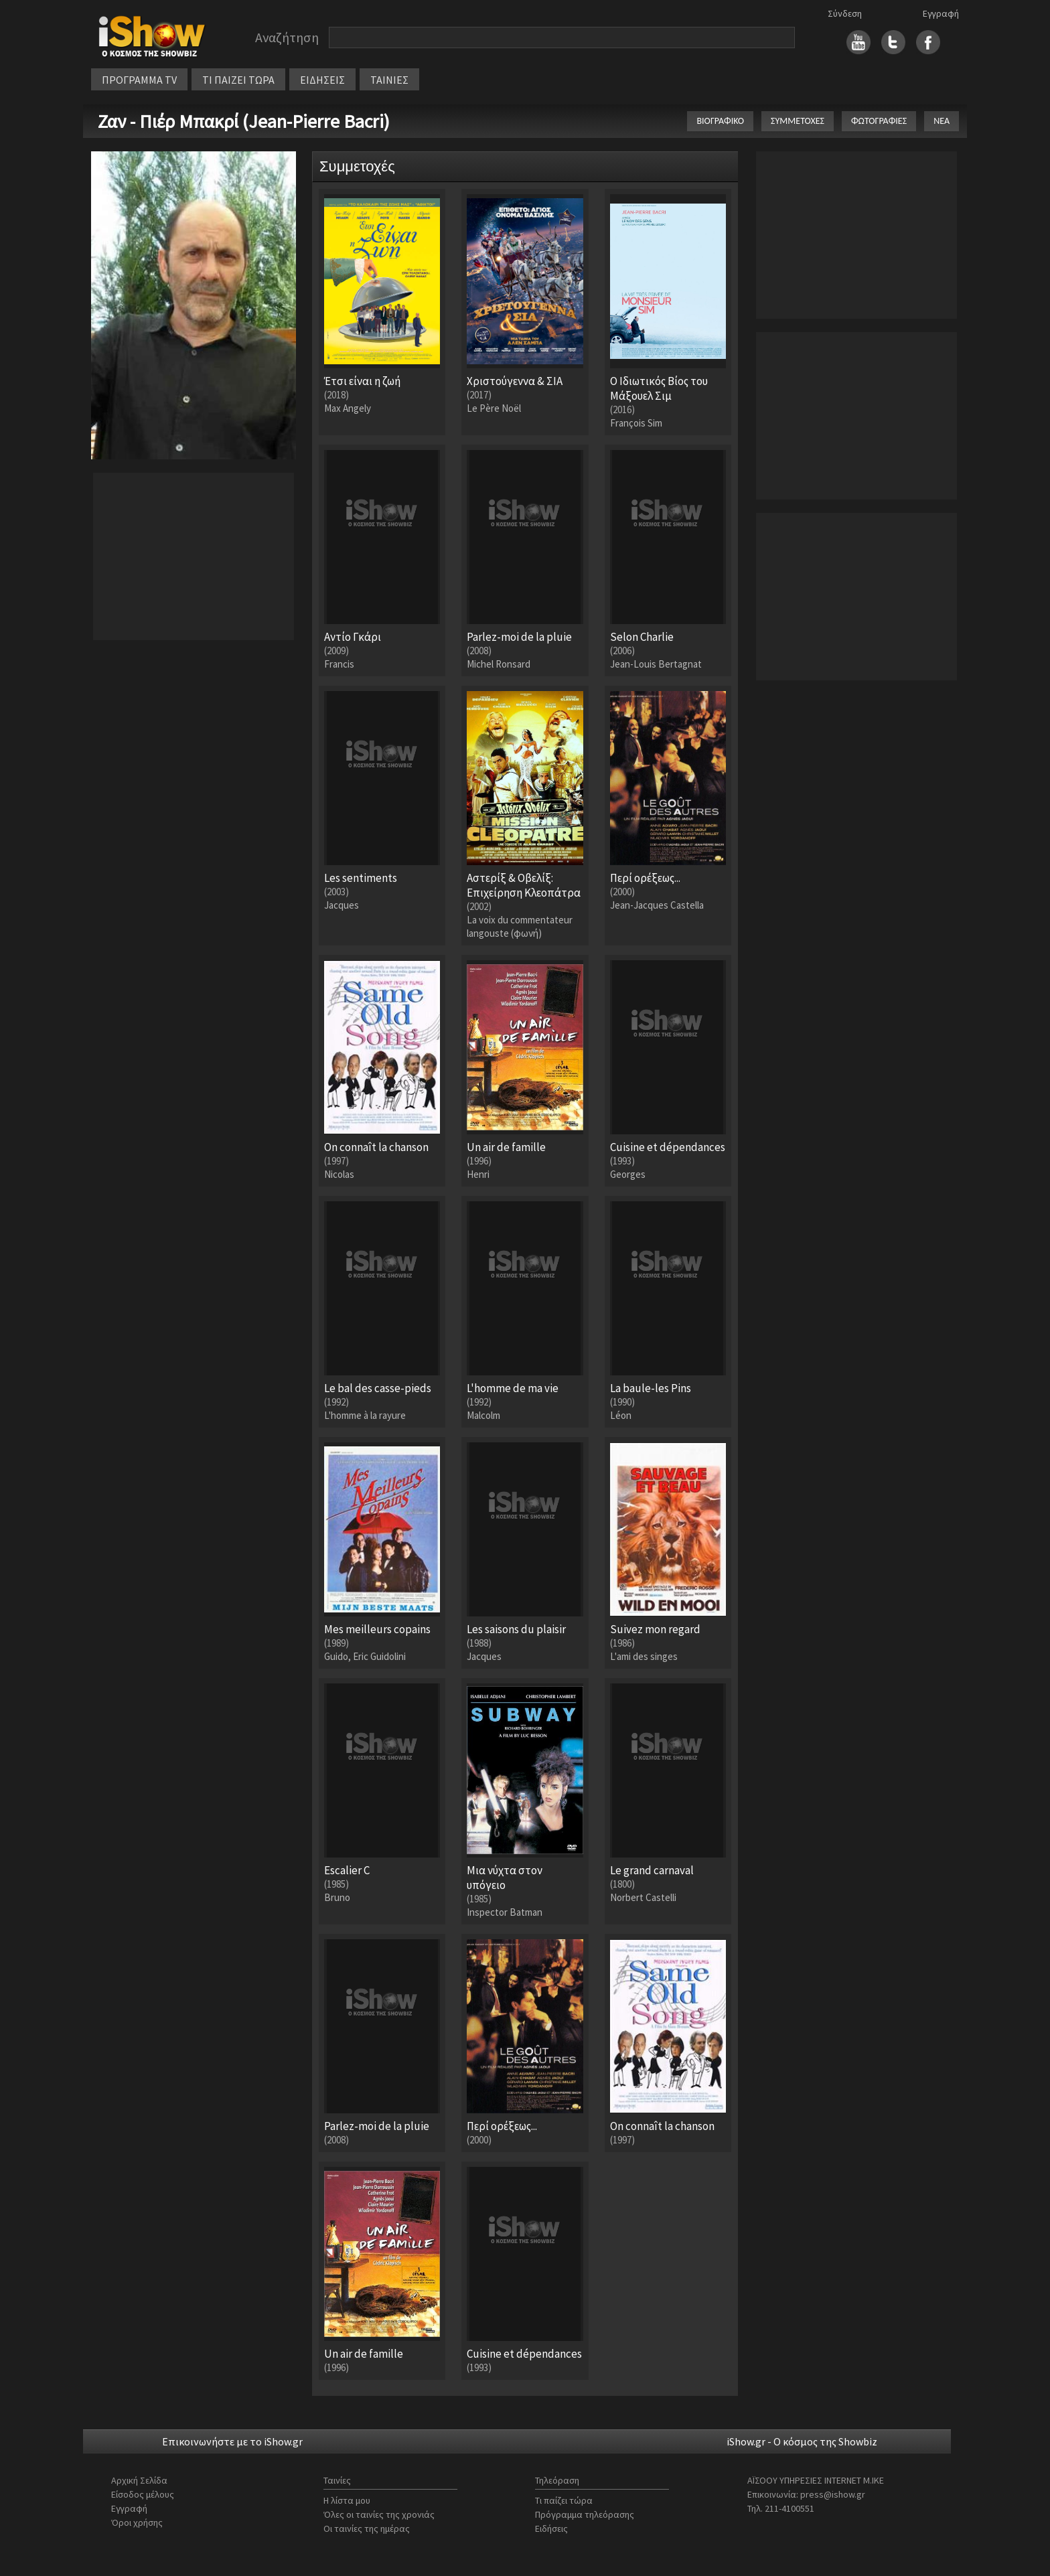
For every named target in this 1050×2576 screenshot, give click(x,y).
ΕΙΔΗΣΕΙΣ (322, 79)
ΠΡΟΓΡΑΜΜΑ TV (139, 79)
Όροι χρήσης (137, 2522)
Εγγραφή (941, 13)
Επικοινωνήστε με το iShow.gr (232, 2441)
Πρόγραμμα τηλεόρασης (584, 2514)
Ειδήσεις (551, 2528)
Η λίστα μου (346, 2500)
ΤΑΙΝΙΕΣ (389, 79)
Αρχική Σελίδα (139, 2480)
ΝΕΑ (941, 121)
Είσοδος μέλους (142, 2494)
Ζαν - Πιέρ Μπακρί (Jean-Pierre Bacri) (244, 121)
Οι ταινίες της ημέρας (366, 2528)
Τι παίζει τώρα (564, 2500)
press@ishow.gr (832, 2494)
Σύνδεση (845, 13)
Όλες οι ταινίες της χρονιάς (379, 2514)
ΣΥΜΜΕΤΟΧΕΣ (797, 121)
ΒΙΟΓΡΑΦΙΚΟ (720, 121)
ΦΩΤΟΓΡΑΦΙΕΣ (879, 121)
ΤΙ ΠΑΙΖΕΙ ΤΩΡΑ (238, 79)
